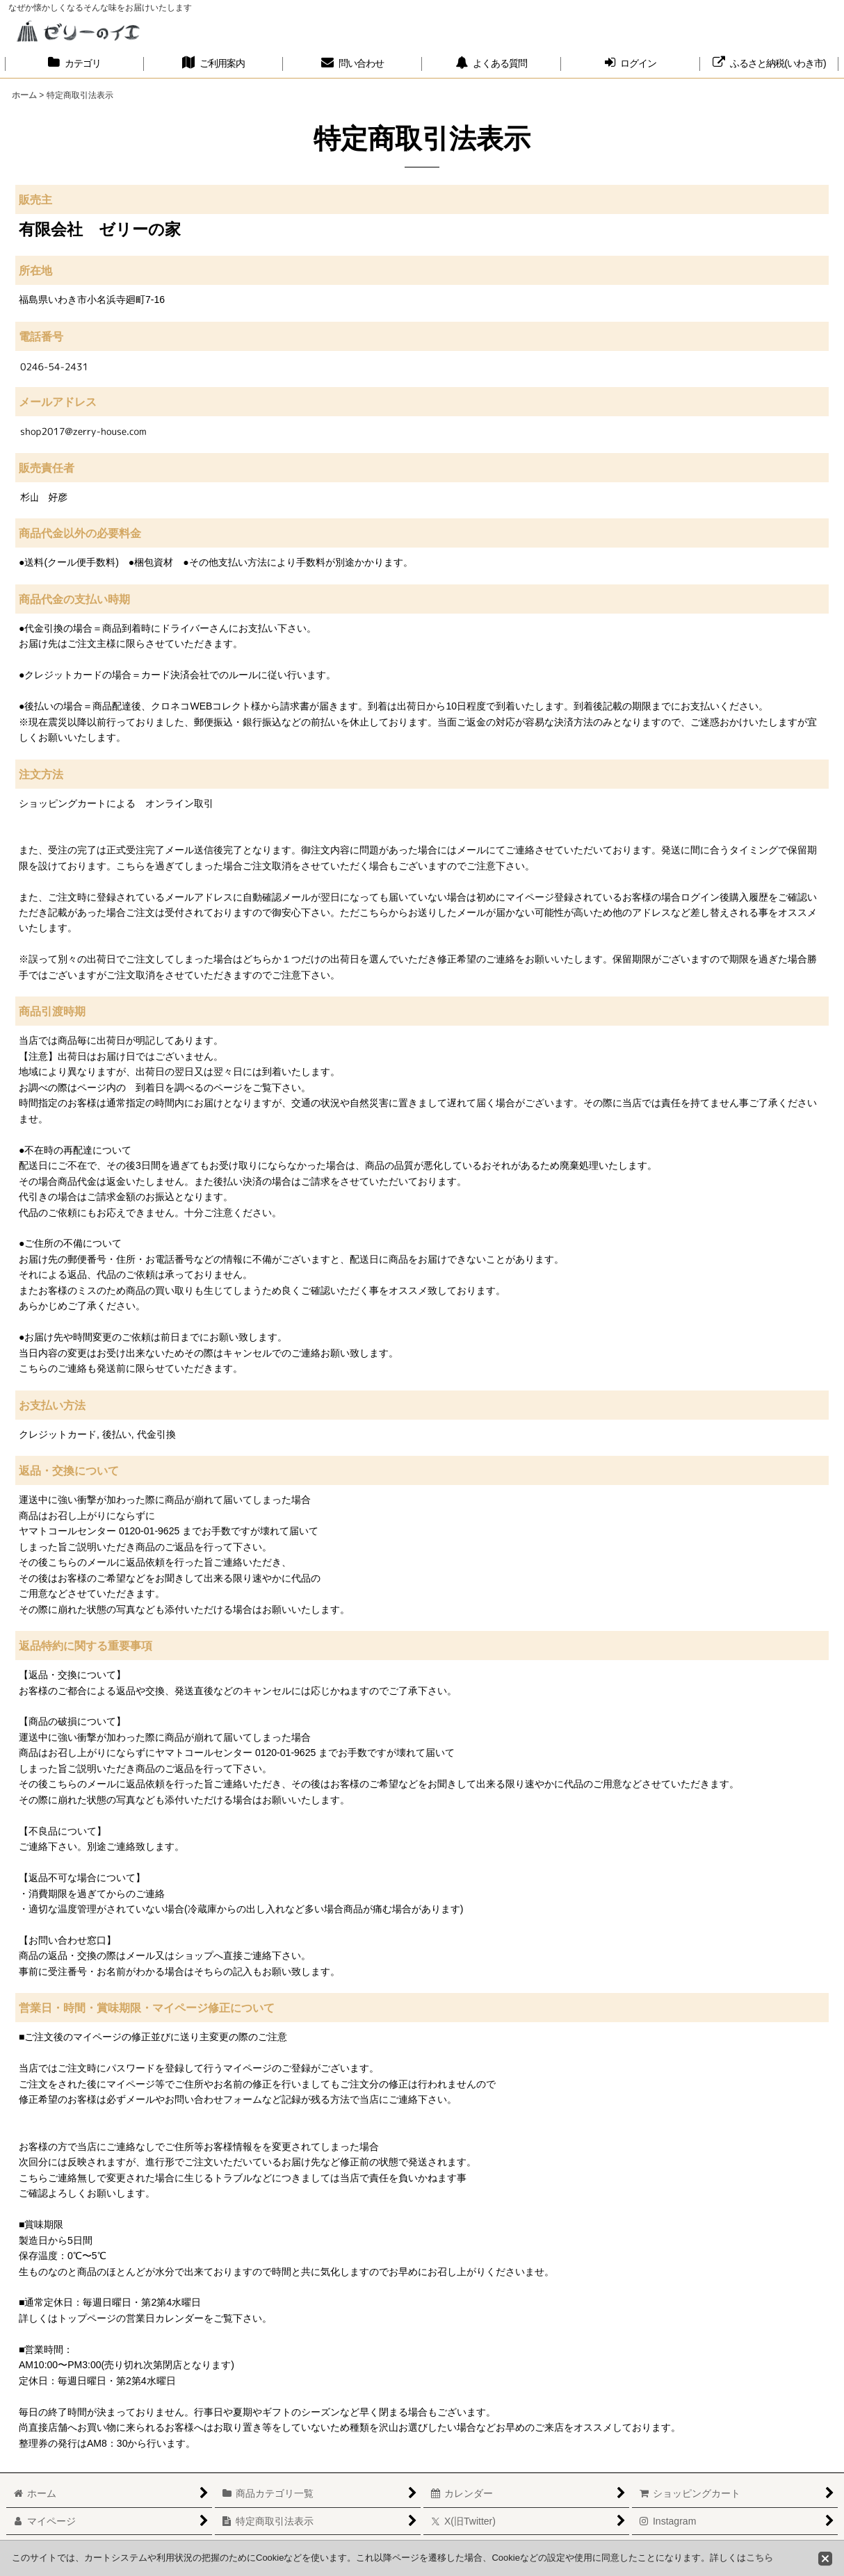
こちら (759, 2557)
